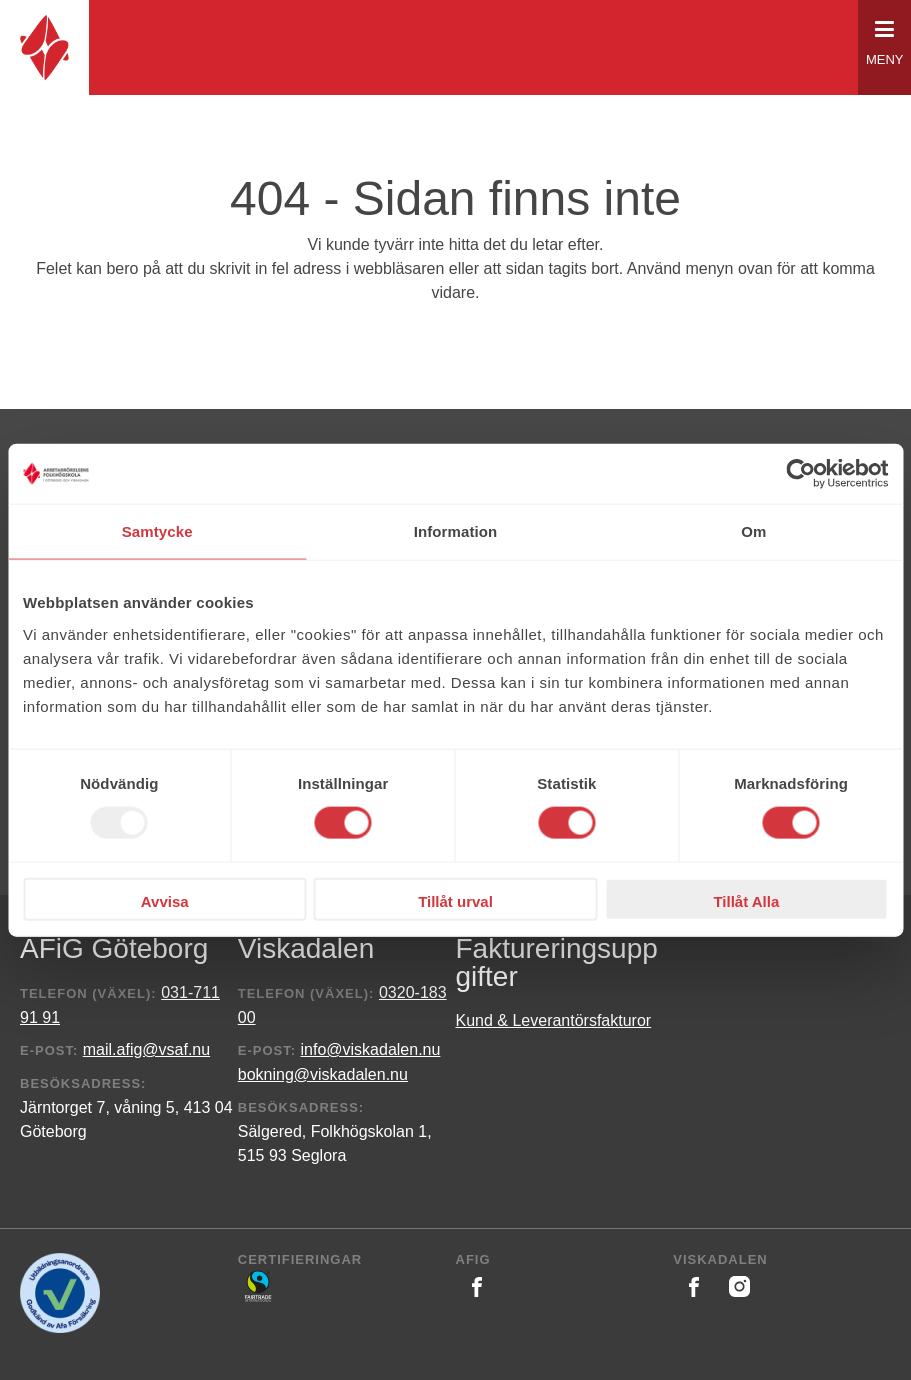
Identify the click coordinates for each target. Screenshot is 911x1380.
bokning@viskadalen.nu (323, 1074)
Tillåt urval (455, 900)
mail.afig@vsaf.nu (146, 1049)
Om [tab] (753, 531)
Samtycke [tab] (157, 531)
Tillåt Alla (746, 900)
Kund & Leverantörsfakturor (554, 1020)
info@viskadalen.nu (371, 1049)
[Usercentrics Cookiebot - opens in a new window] (800, 474)
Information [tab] (456, 531)
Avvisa (165, 900)
